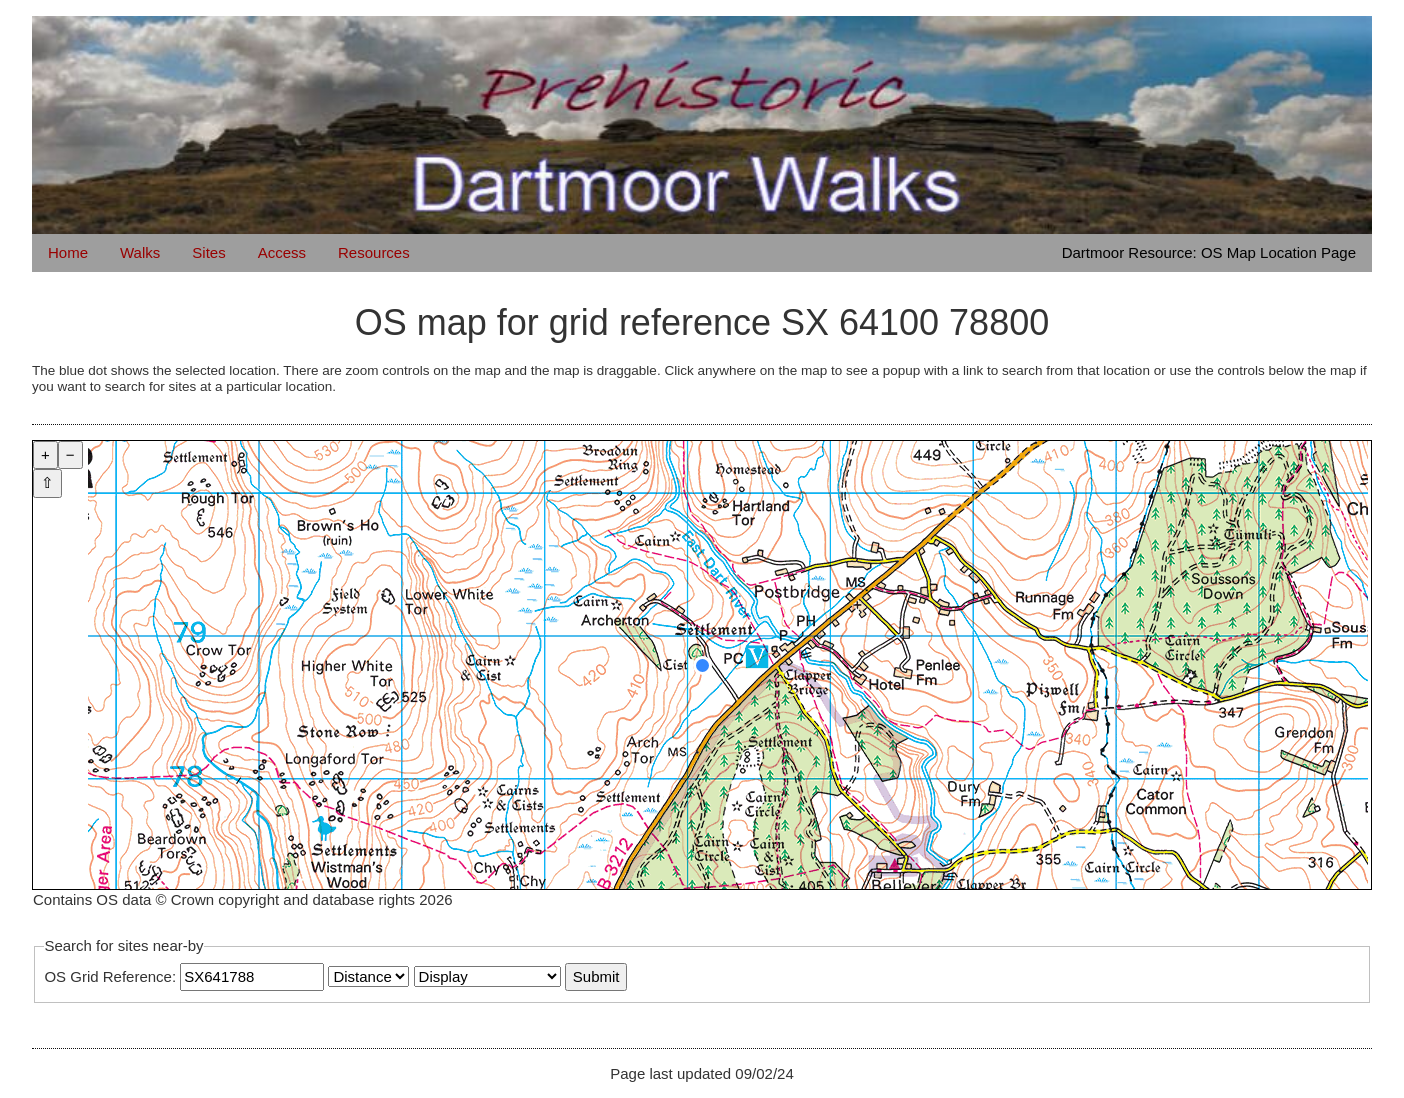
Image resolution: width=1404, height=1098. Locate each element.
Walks (140, 252)
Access (282, 252)
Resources (374, 252)
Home (68, 252)
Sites (208, 252)
